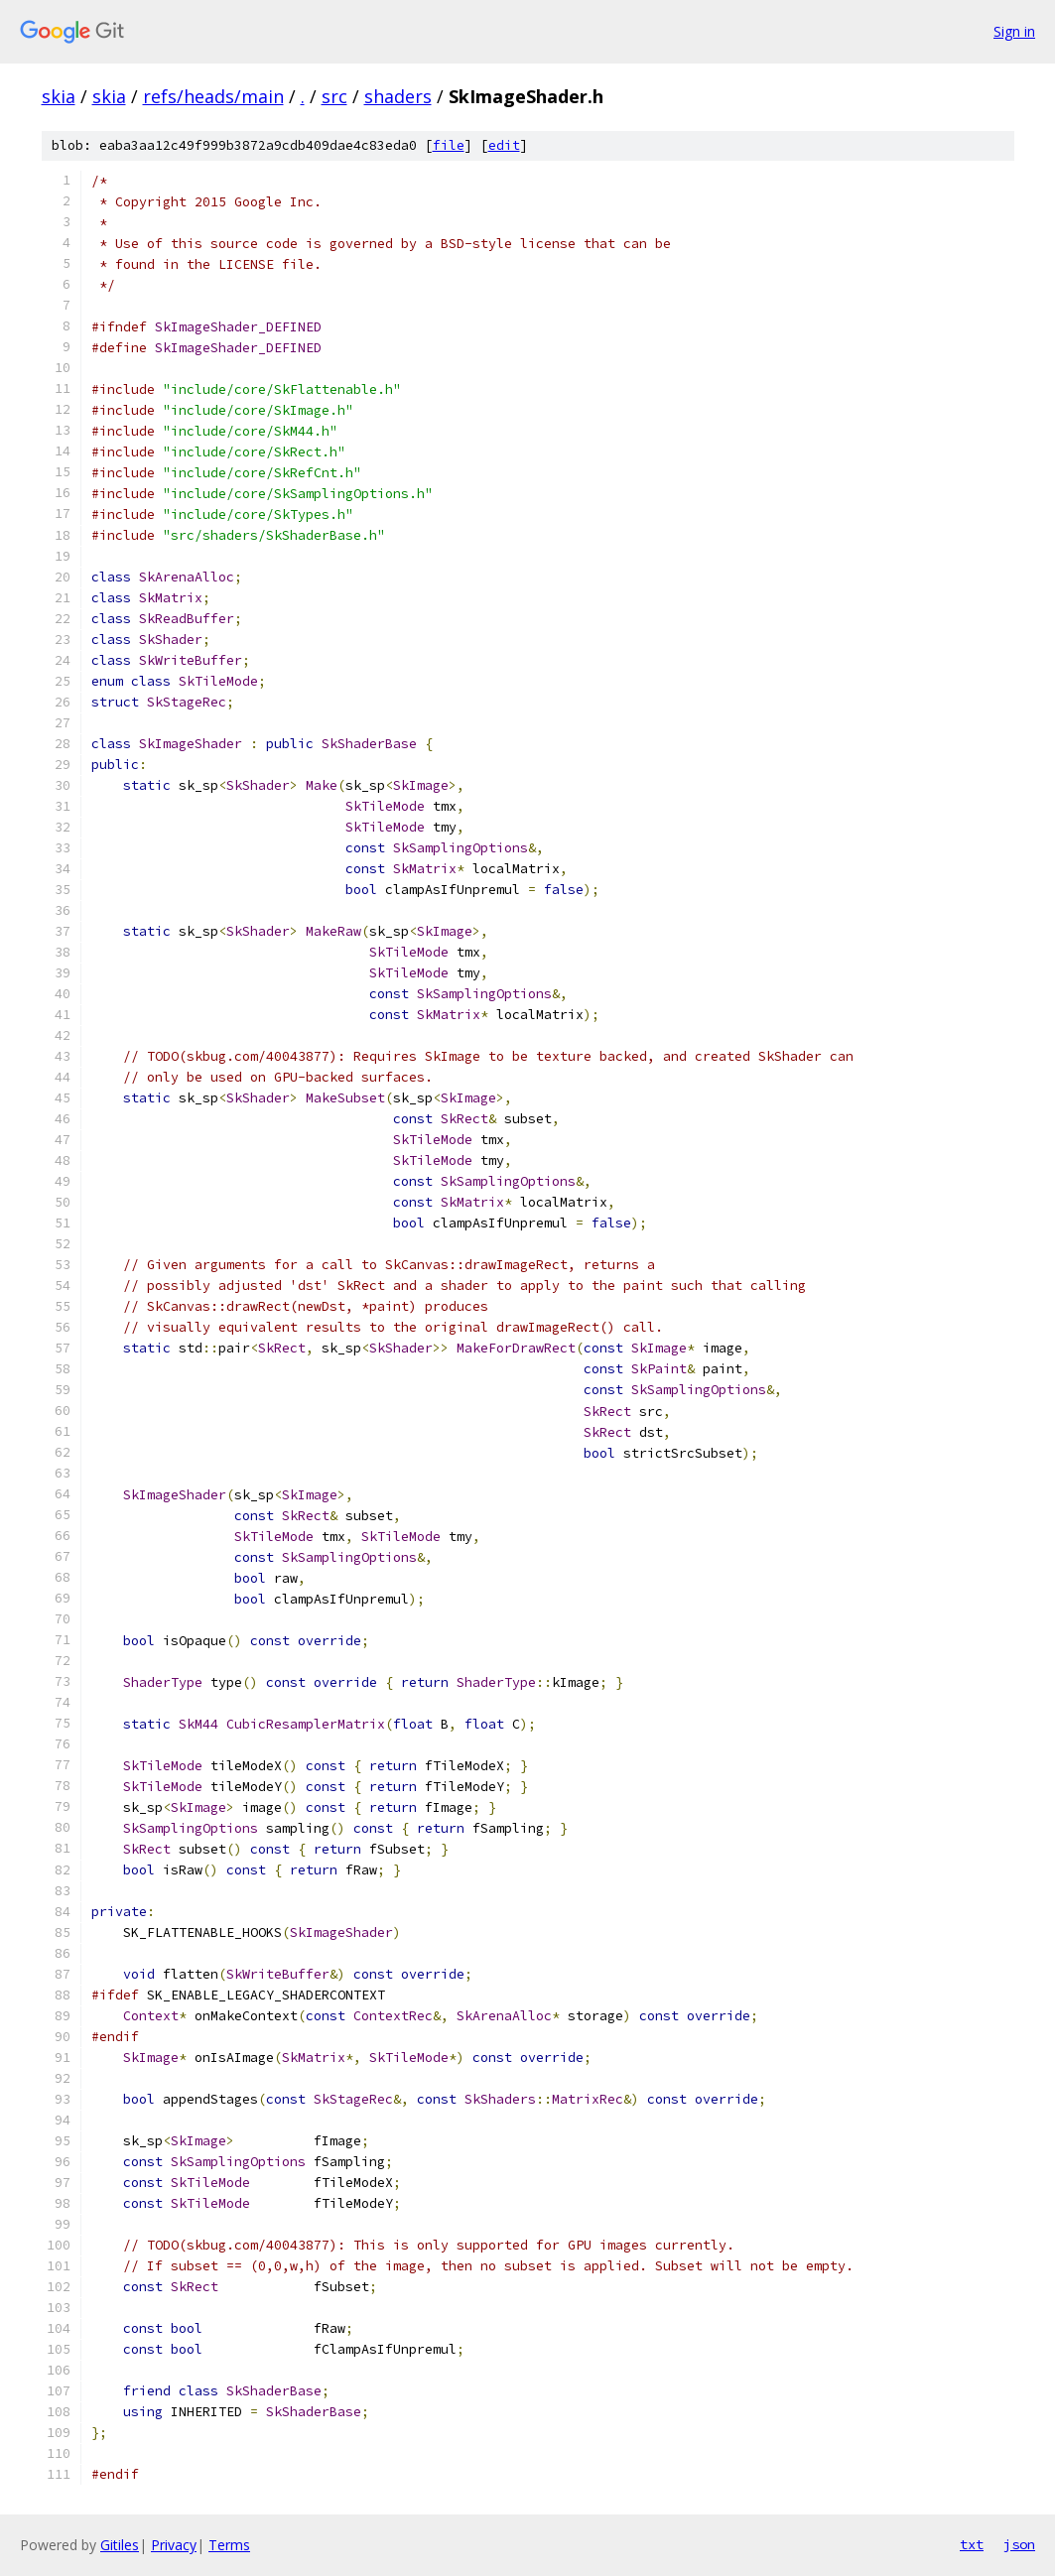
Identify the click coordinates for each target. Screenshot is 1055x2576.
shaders (398, 96)
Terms (229, 2544)
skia (58, 96)
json (1019, 2544)
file (448, 145)
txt (972, 2544)
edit (504, 145)
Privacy (174, 2544)
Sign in (1014, 31)
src (334, 96)
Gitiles (119, 2544)
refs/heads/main (213, 96)
